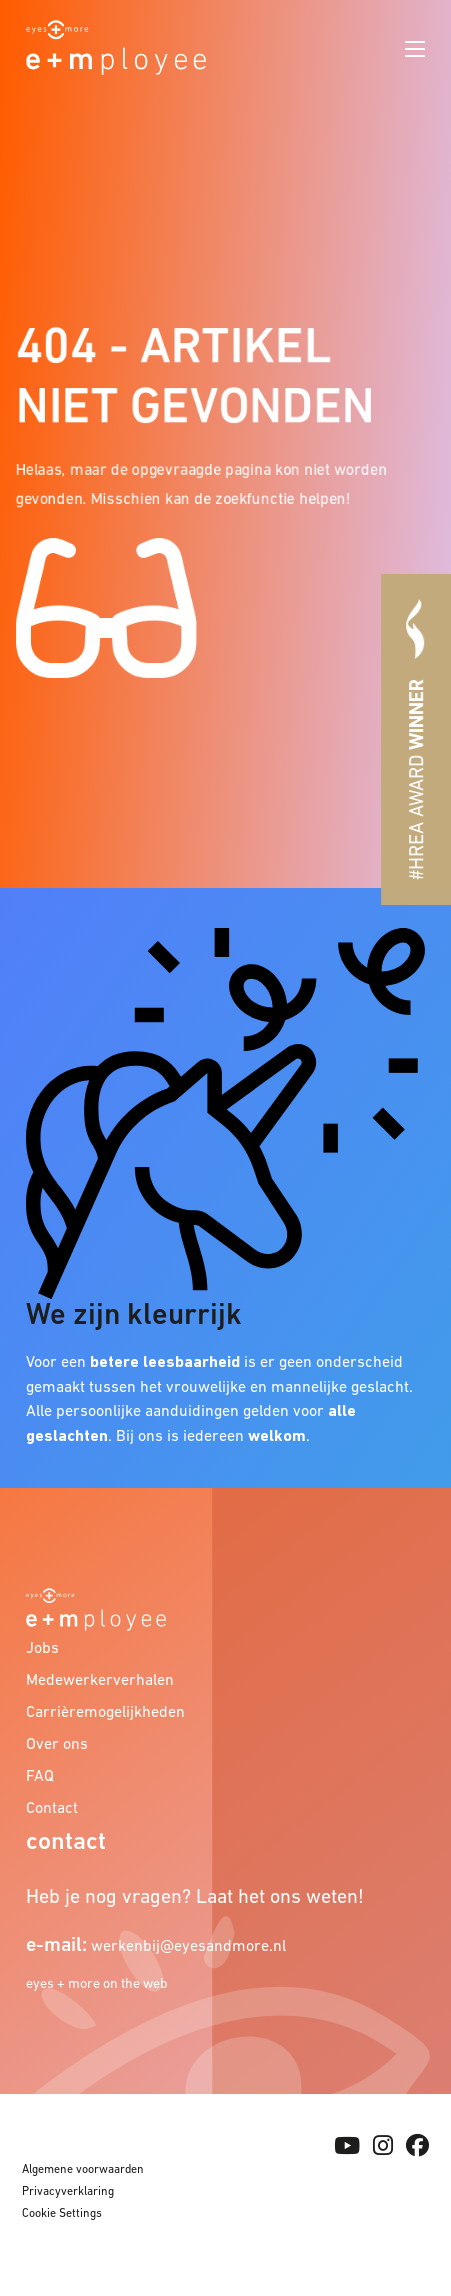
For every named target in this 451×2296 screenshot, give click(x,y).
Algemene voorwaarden (83, 2169)
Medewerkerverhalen (100, 1679)
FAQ (40, 1775)
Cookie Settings (62, 2213)
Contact (52, 1807)
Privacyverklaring (68, 2191)
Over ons (57, 1743)
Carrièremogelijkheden (105, 1711)
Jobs (42, 1647)
